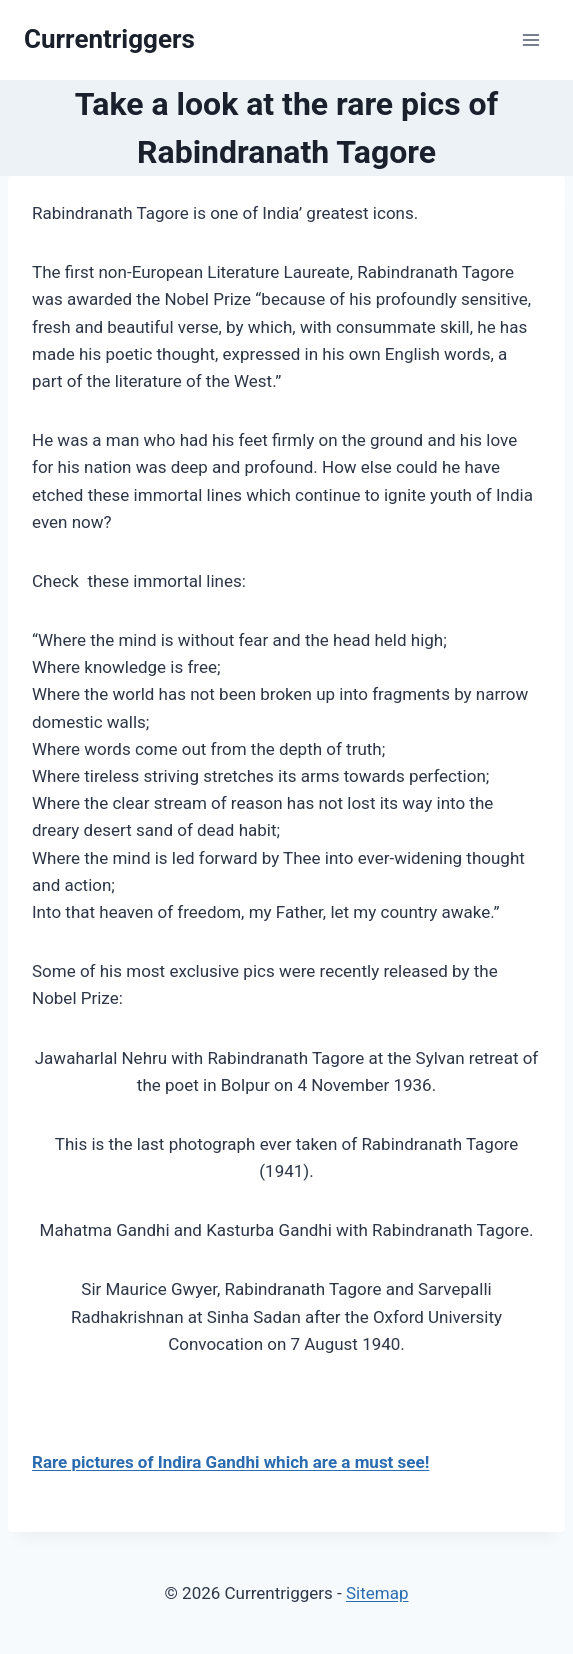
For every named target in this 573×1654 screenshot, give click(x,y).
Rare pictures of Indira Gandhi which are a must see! (230, 1462)
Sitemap (377, 1593)
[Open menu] (530, 39)
